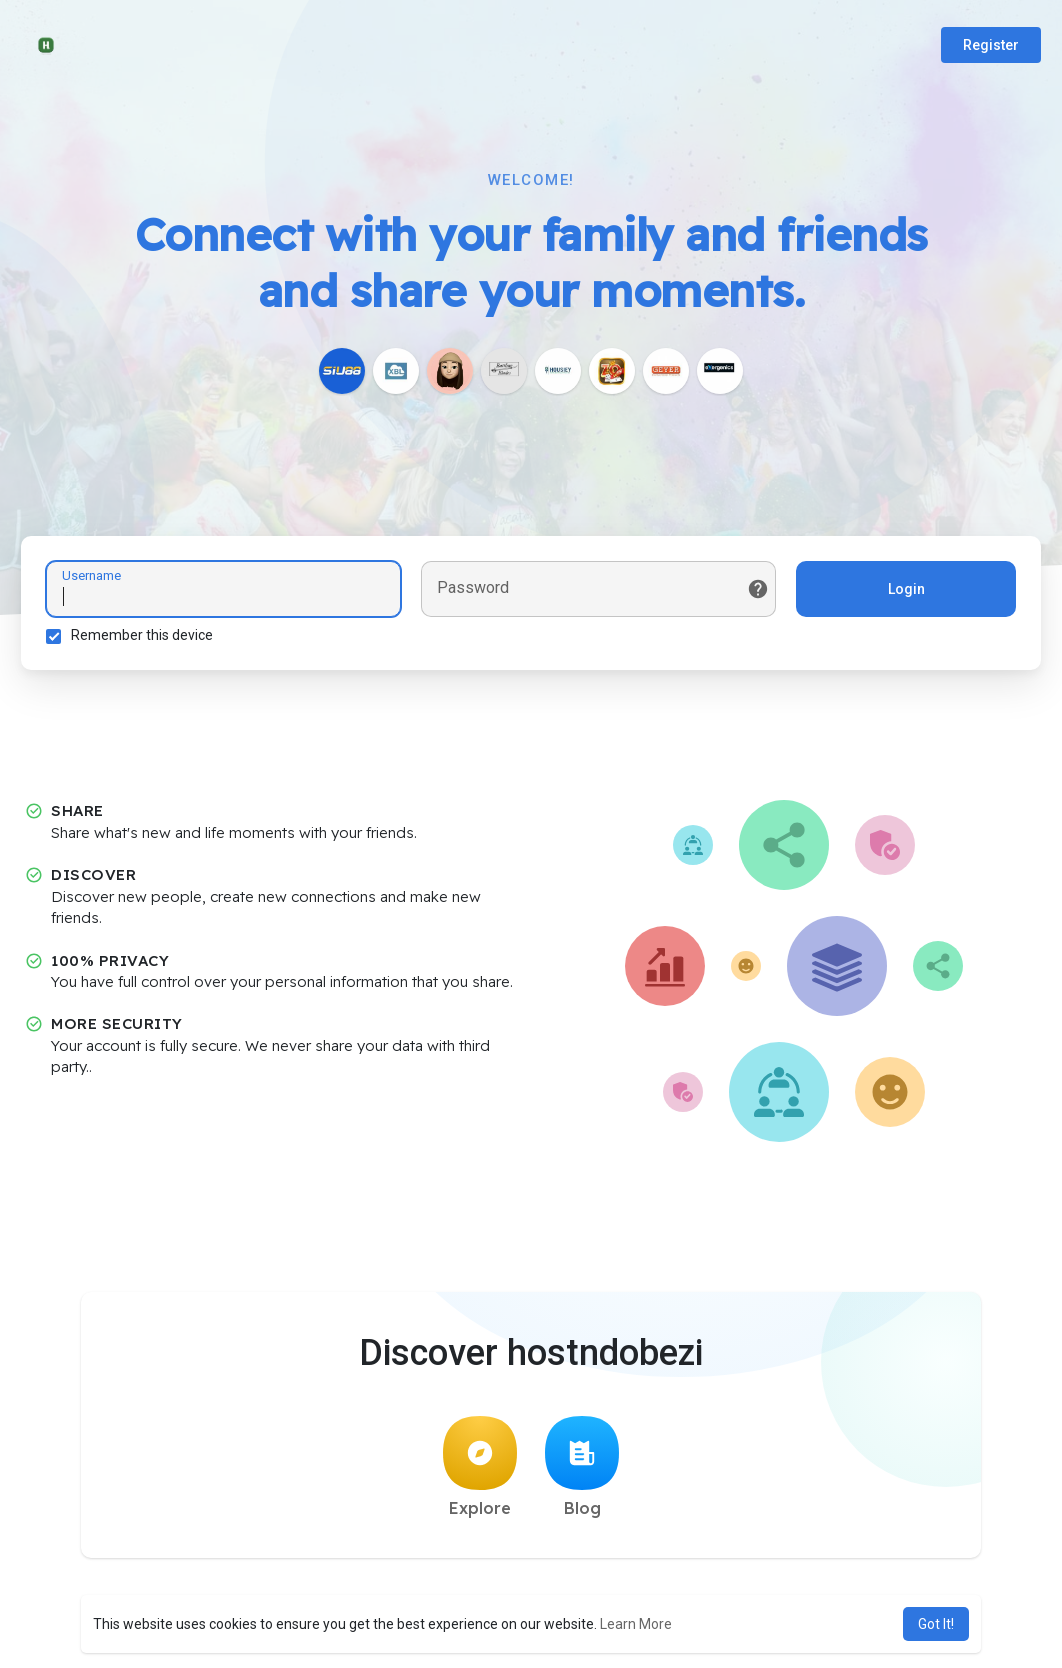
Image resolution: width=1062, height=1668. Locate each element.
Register (991, 45)
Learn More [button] (636, 1624)
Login (906, 589)
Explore (480, 1467)
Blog (582, 1467)
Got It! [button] (936, 1624)
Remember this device (142, 635)
